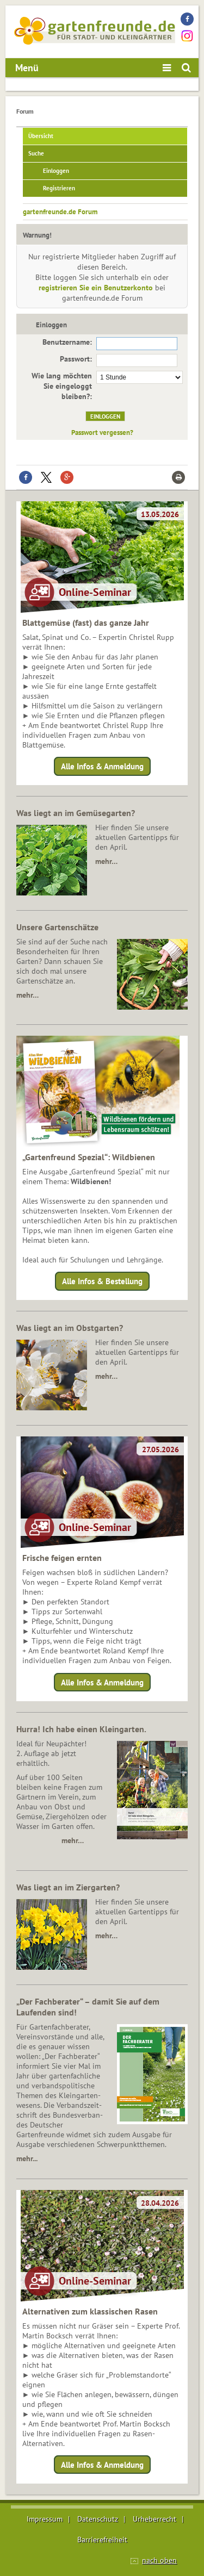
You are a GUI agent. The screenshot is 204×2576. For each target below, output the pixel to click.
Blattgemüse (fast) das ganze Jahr (85, 622)
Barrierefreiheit (102, 2539)
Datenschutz (97, 2519)
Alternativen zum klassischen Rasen (90, 2311)
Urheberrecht (154, 2519)
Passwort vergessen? (102, 432)
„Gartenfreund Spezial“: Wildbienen (88, 1157)
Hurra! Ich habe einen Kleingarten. (81, 1728)
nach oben (159, 2560)
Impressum (45, 2519)
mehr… (106, 861)
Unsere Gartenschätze (57, 927)
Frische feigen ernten (62, 1557)
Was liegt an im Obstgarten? (69, 1327)
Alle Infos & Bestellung (102, 1281)
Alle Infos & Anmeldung (102, 766)
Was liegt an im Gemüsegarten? (75, 812)
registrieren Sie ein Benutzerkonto (96, 288)
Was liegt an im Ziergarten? (68, 1887)
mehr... (27, 2158)
